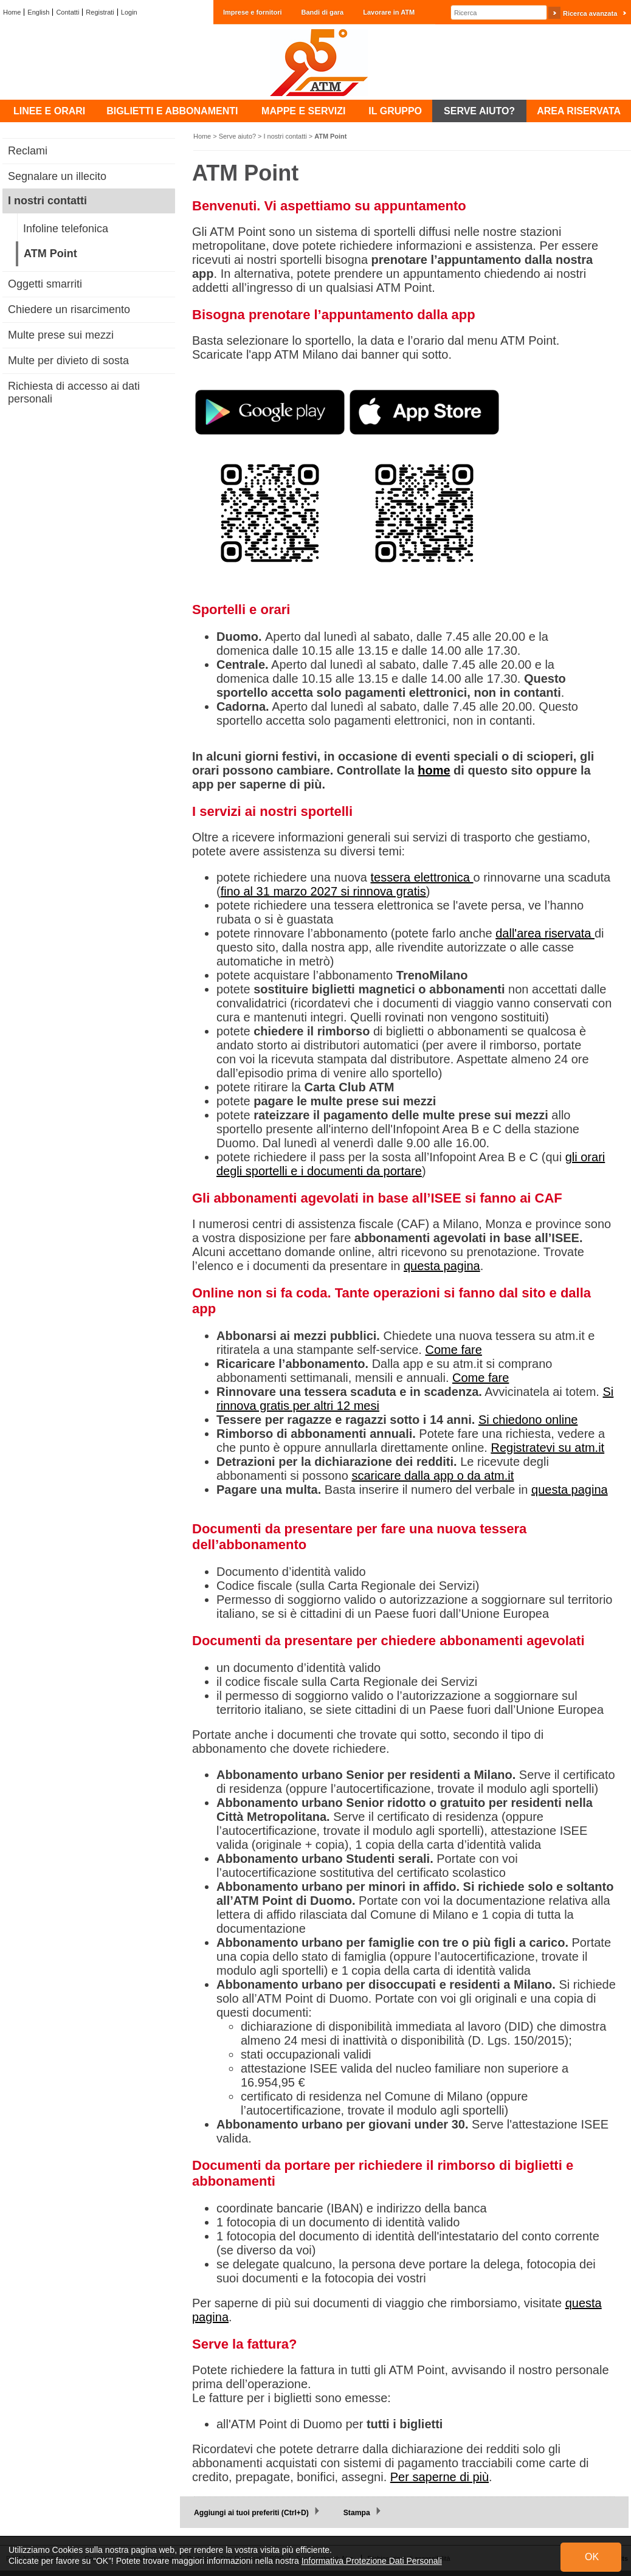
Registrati (100, 12)
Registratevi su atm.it (547, 1447)
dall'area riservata (545, 933)
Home (12, 12)
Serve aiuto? (237, 136)
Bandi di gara (323, 12)
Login (129, 12)
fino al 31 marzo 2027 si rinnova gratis (323, 891)
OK (592, 2557)
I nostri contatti (285, 136)
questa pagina (442, 1265)
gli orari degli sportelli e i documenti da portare (410, 1164)
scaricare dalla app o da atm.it (432, 1475)
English (38, 12)
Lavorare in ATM (389, 12)
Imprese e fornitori (252, 12)
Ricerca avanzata (590, 13)
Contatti (67, 12)
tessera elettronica (422, 877)
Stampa (356, 2513)
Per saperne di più (439, 2477)
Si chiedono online (528, 1419)
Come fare (454, 1349)
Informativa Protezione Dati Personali (372, 2561)
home (434, 770)
